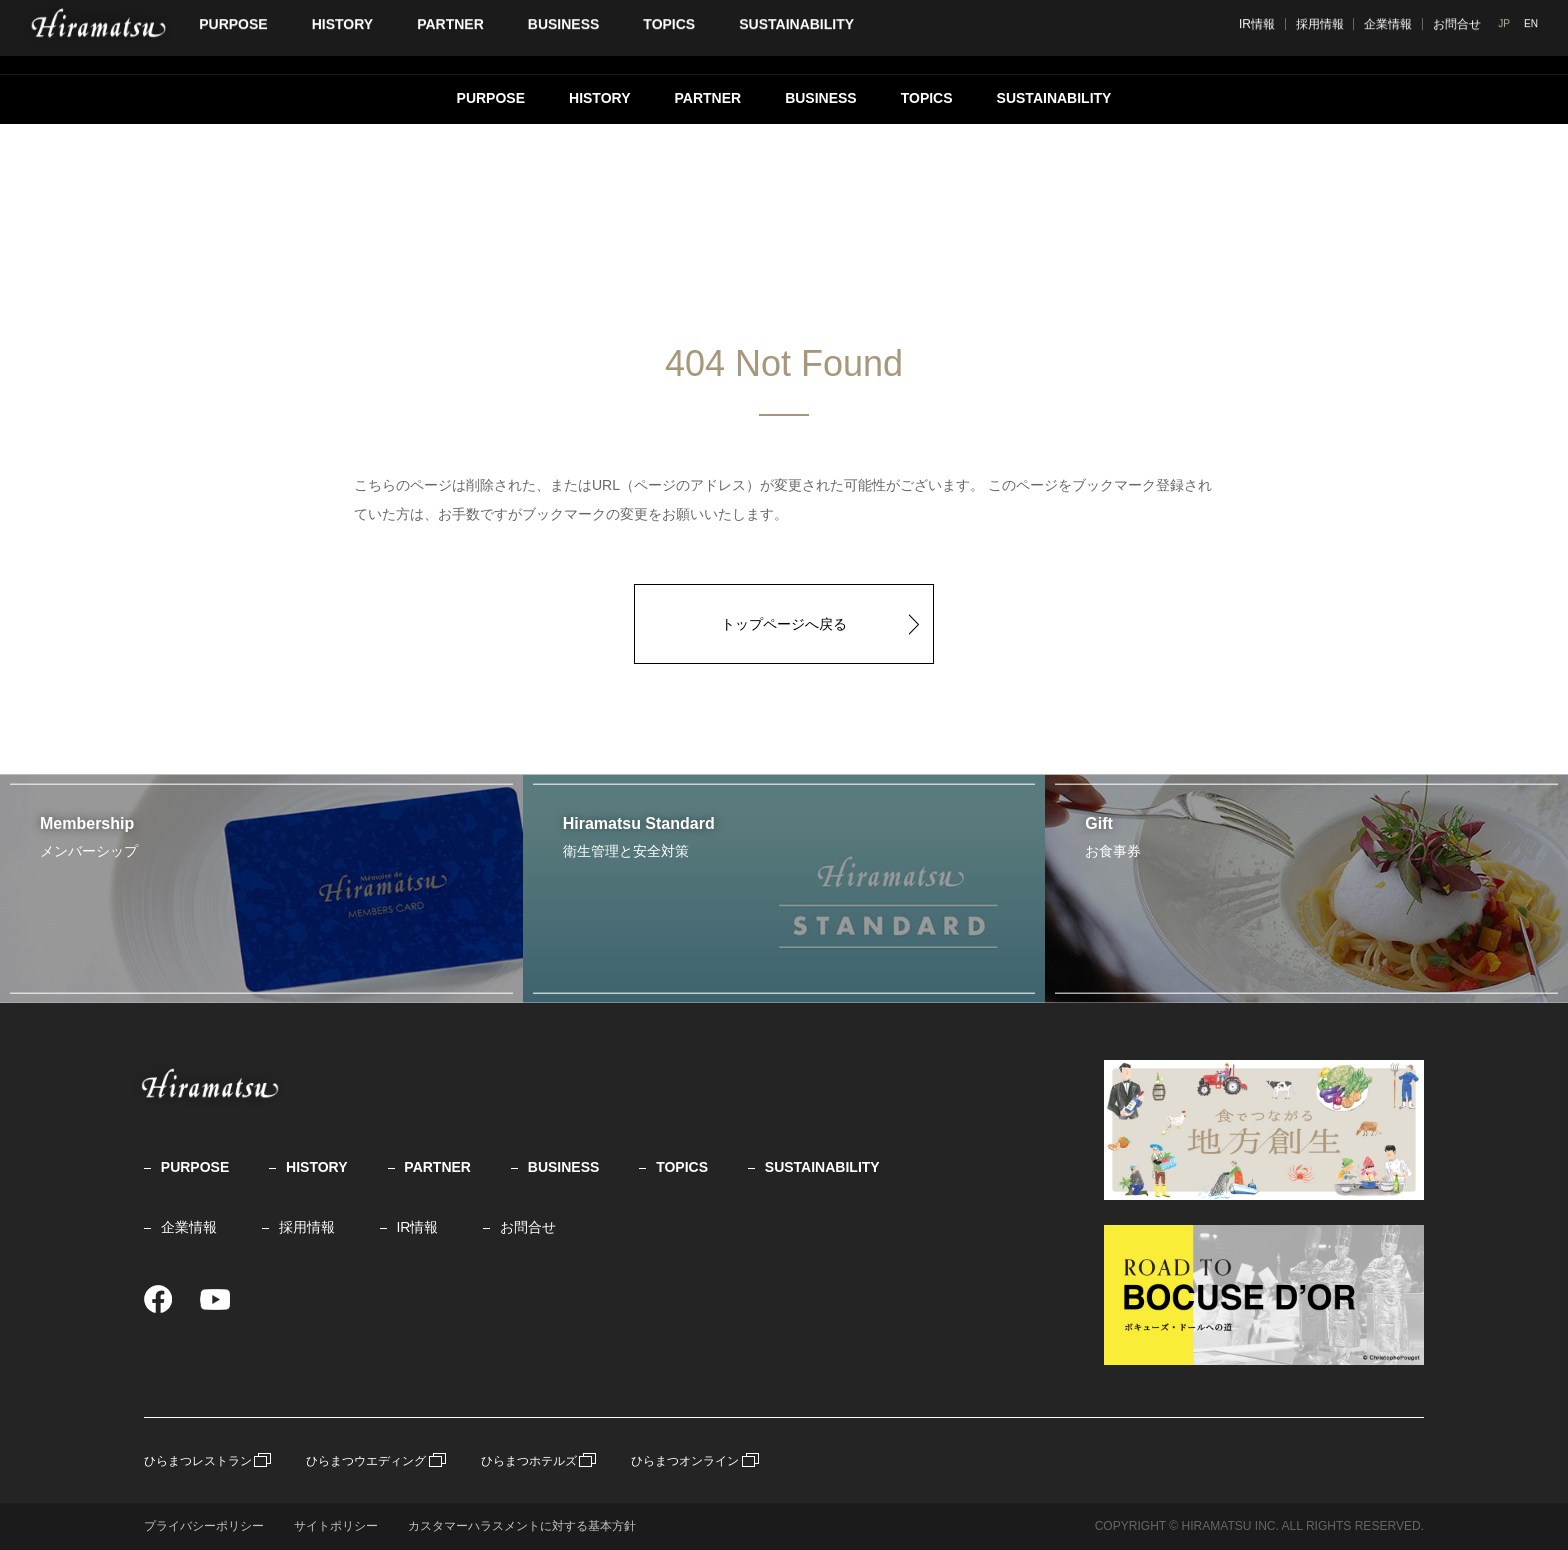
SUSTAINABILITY (1054, 98)
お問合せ (528, 1227)
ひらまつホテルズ (529, 1461)
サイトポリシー (336, 1526)
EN (1536, 36)
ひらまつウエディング (366, 1461)
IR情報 (1328, 37)
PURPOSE (491, 98)
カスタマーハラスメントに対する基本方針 (522, 1526)
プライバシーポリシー (204, 1526)
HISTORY (599, 98)
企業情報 (1460, 37)
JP (1510, 36)
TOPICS (927, 98)
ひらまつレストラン (198, 1461)
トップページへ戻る (784, 624)
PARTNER (707, 98)
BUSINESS (821, 98)
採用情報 (1391, 37)
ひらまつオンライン (685, 1461)
